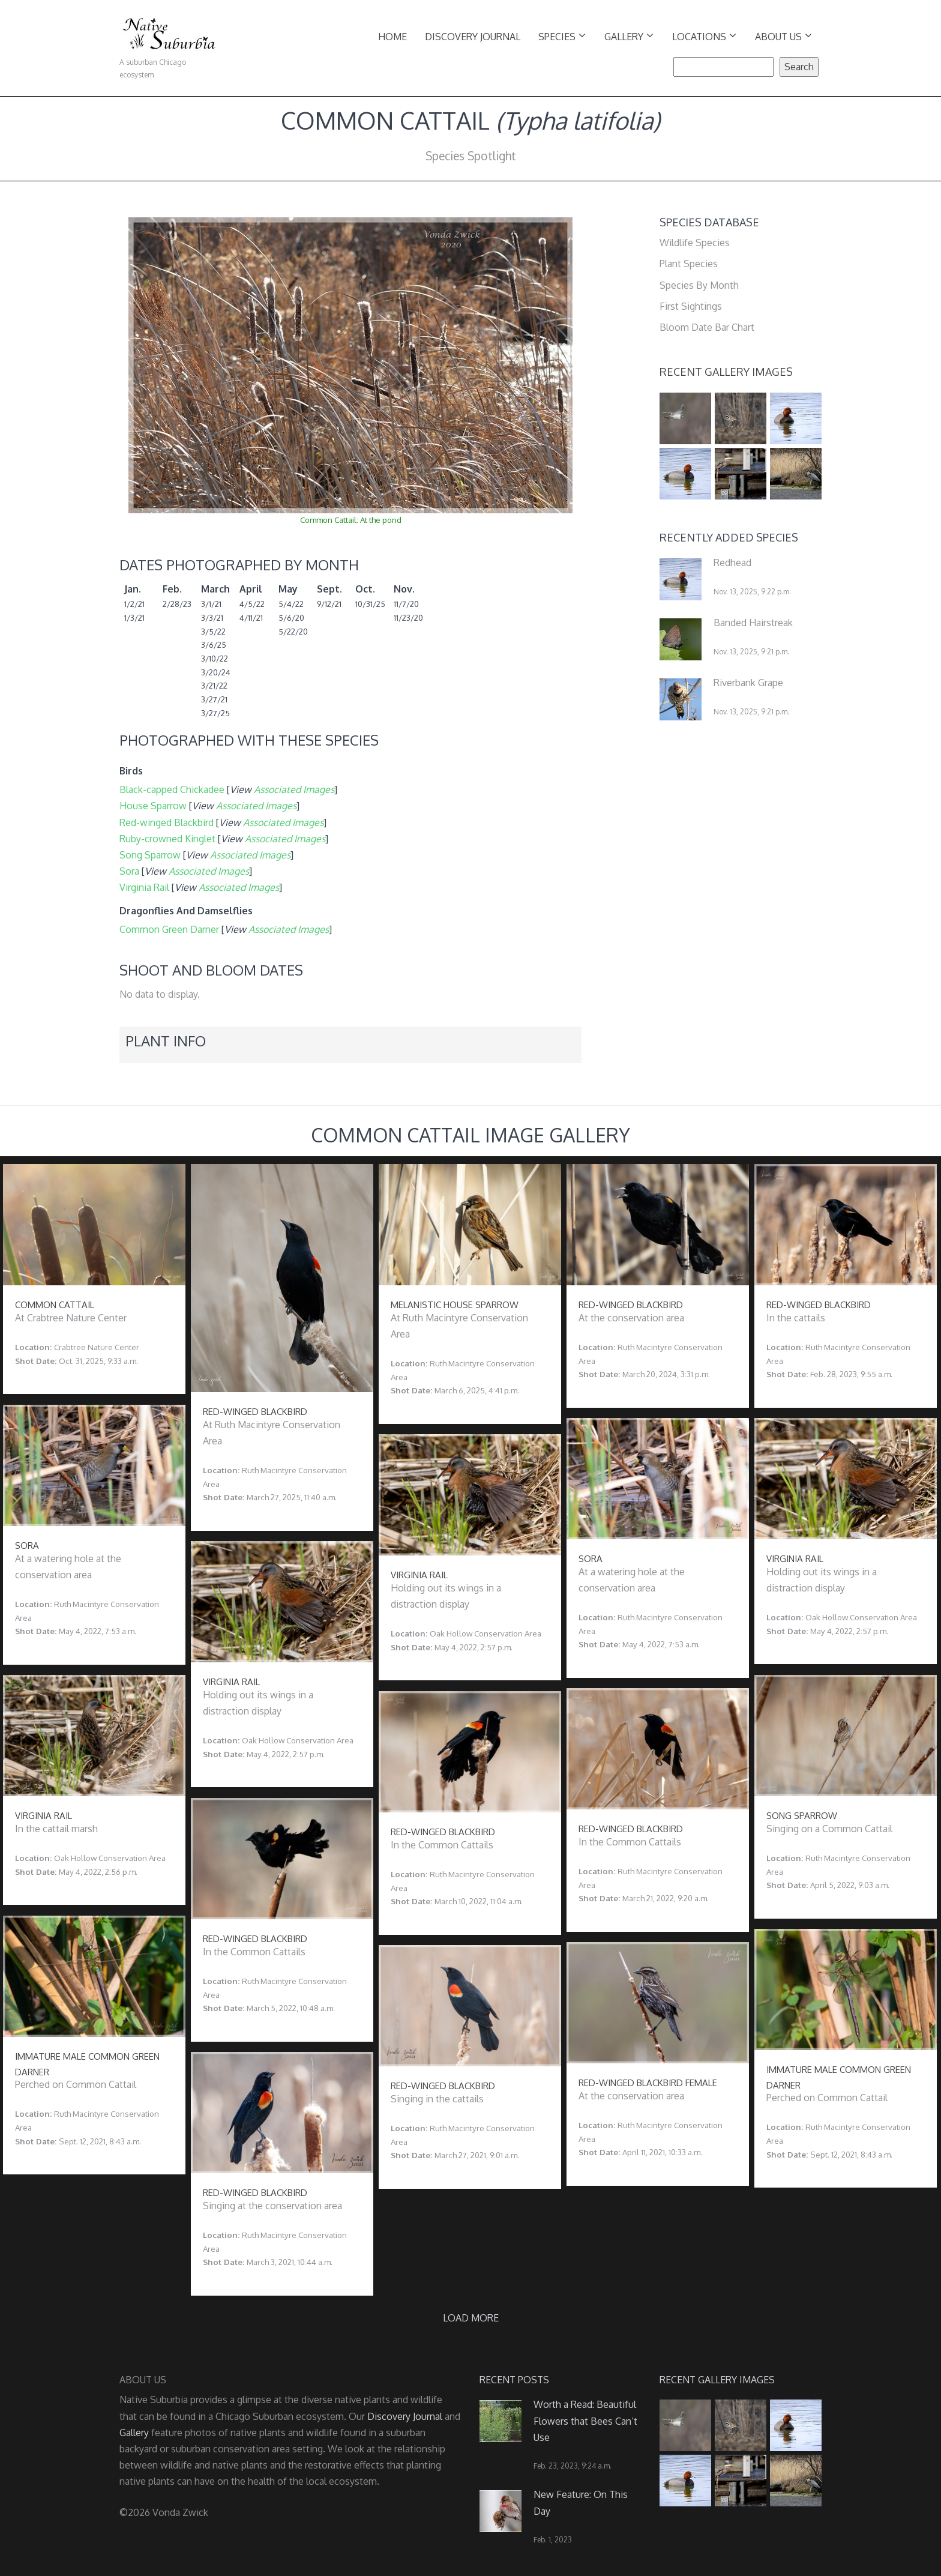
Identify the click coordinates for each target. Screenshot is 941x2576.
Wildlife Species (695, 243)
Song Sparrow (150, 855)
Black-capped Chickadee (171, 789)
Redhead (732, 563)
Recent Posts (514, 2380)
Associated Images (294, 789)
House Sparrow (153, 806)
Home (392, 37)
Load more (471, 2318)
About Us (783, 36)
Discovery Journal (472, 37)
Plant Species (689, 264)
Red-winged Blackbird (166, 822)
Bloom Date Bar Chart (707, 327)
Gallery (629, 36)
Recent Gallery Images (726, 371)
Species (562, 36)
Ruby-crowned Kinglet (167, 839)
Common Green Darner (169, 929)
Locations (704, 36)
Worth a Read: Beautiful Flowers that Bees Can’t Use (585, 2420)
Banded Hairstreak (753, 623)
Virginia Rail (144, 887)
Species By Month (699, 285)
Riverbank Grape (748, 683)
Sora (129, 871)
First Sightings (691, 306)
